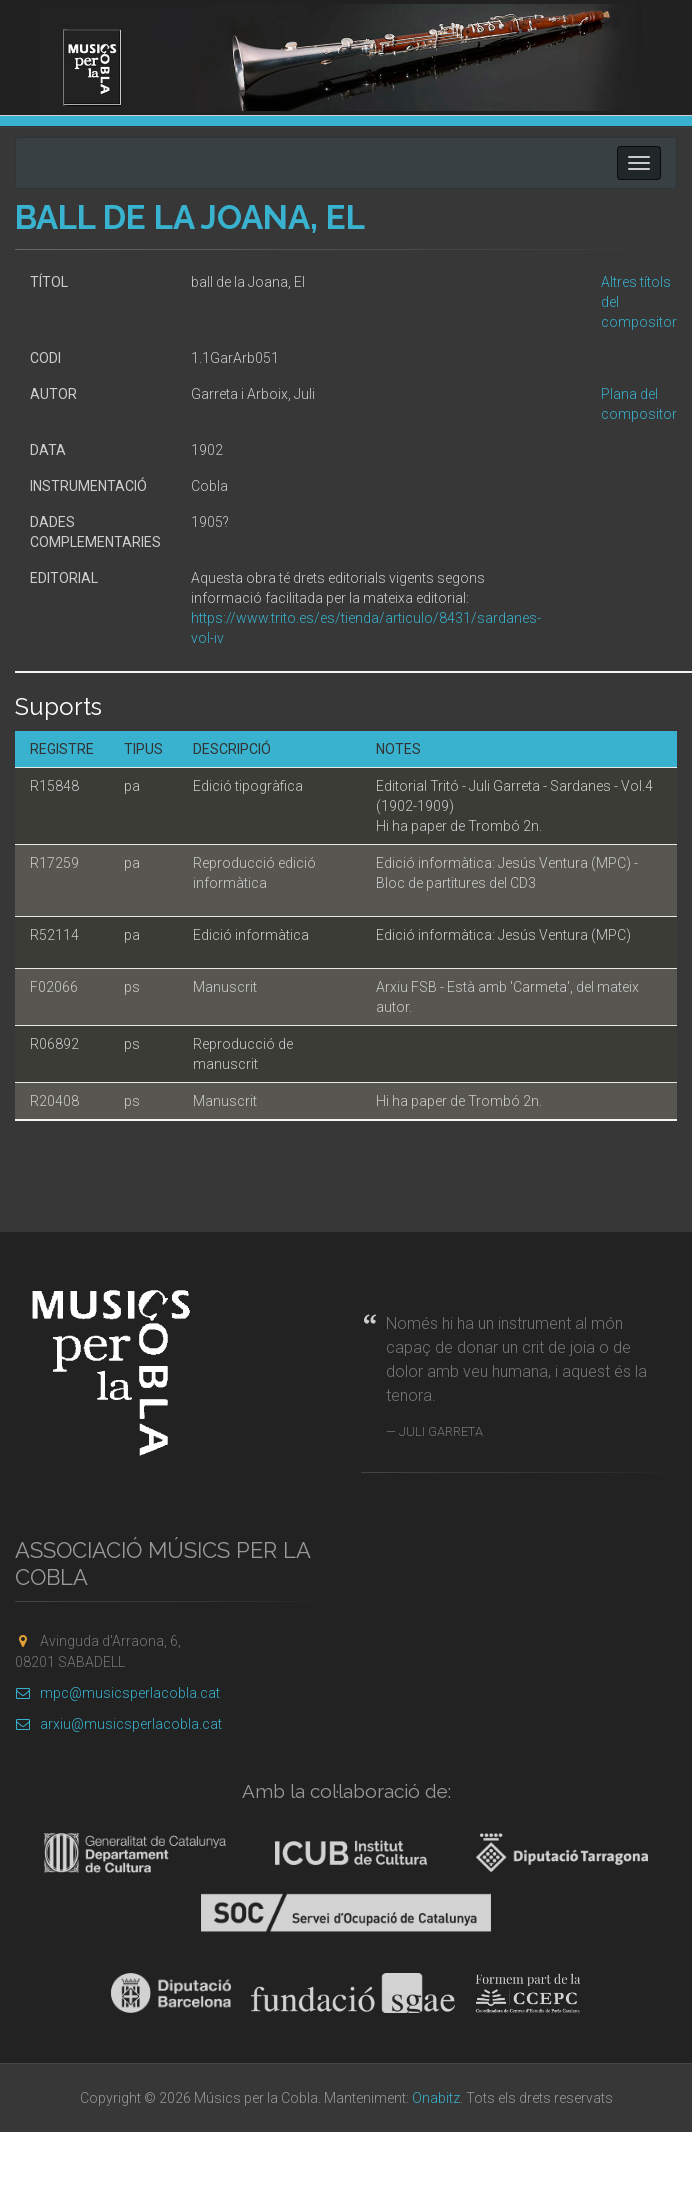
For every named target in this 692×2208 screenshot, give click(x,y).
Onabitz (436, 2098)
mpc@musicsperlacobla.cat (117, 1693)
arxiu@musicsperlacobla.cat (118, 1724)
